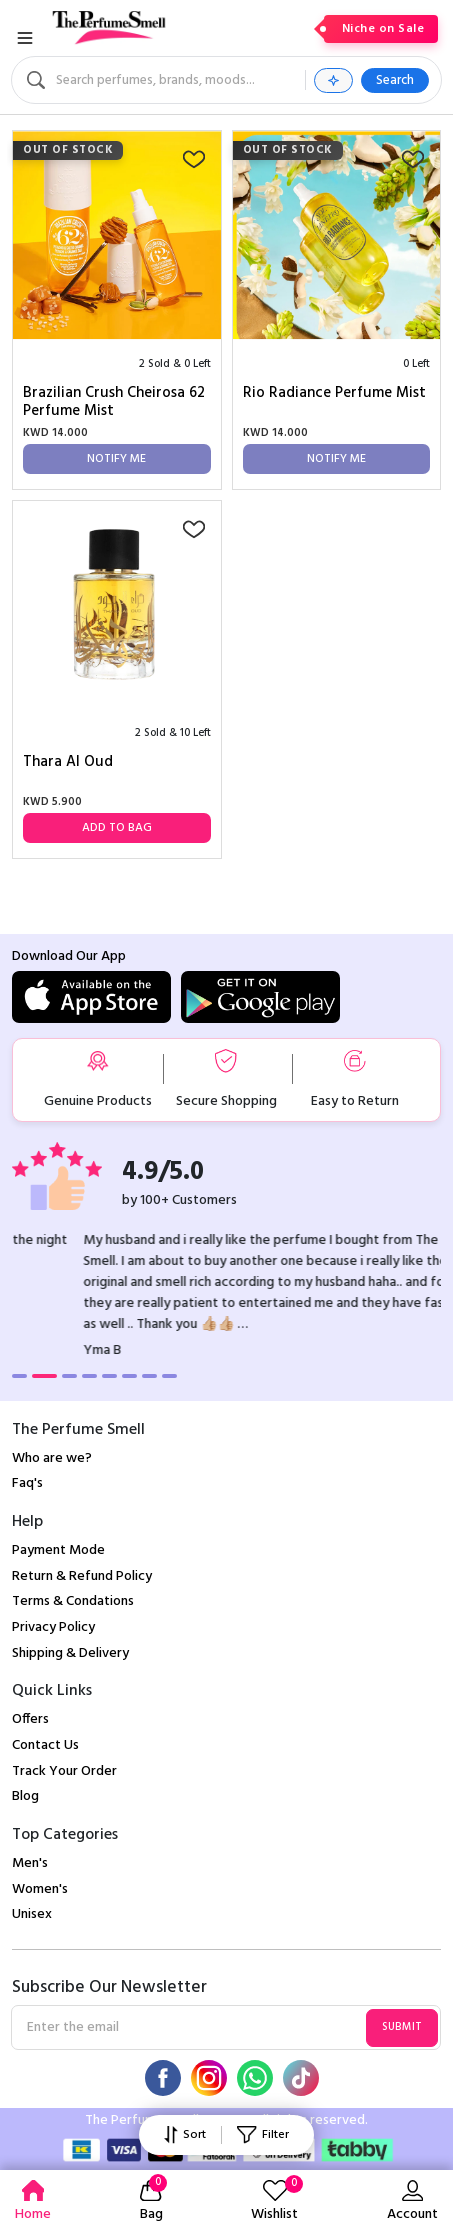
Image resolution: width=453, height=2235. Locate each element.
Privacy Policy (53, 1627)
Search (395, 80)
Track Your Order (64, 1771)
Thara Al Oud (68, 763)
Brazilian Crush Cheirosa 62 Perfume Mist (114, 402)
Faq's (27, 1483)
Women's (40, 1889)
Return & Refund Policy (82, 1576)
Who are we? (52, 1458)
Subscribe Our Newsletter (109, 1988)
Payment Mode (58, 1550)
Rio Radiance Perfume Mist (334, 394)
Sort (185, 2135)
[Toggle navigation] (25, 38)
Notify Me (116, 459)
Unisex (32, 1914)
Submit (402, 2027)
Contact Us (45, 1745)
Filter (262, 2135)
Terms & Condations (73, 1601)
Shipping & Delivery (70, 1653)
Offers (30, 1719)
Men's (30, 1863)
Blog (25, 1796)
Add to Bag (117, 828)
